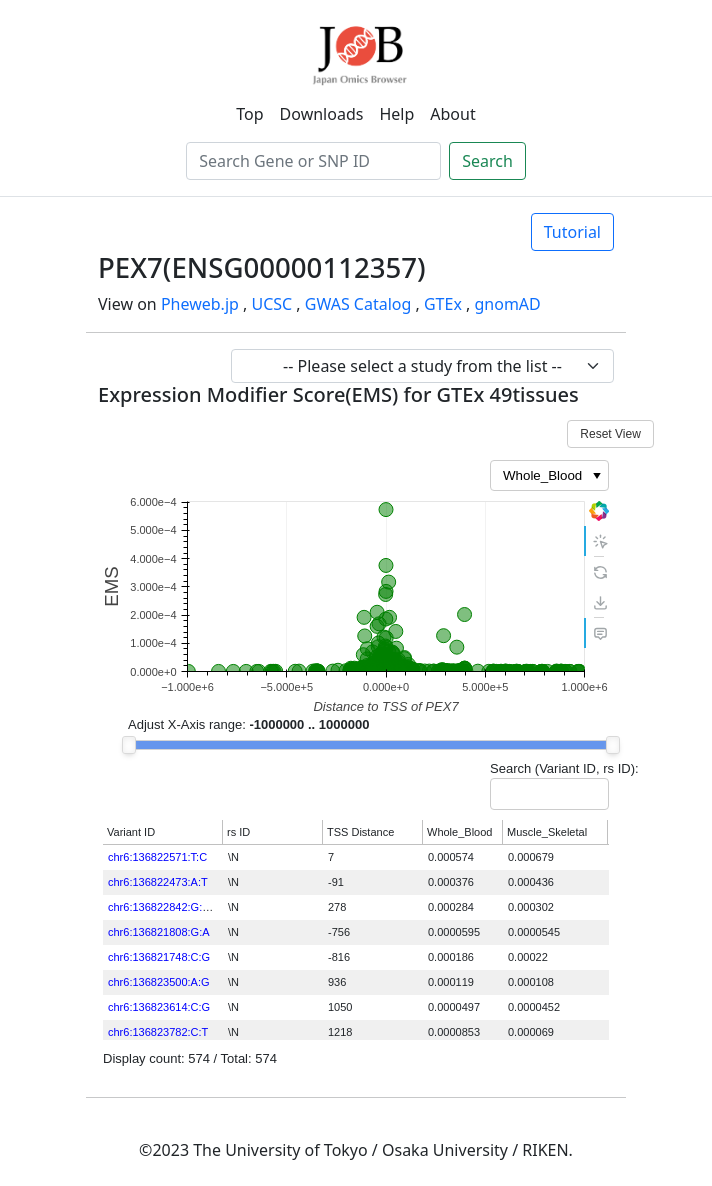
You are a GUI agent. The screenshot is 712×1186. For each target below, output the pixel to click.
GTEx (443, 304)
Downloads (322, 114)
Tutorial (572, 232)
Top (249, 114)
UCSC (271, 304)
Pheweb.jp (200, 304)
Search (487, 161)
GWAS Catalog (358, 304)
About (452, 114)
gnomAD (507, 304)
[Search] (313, 161)
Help (396, 114)
